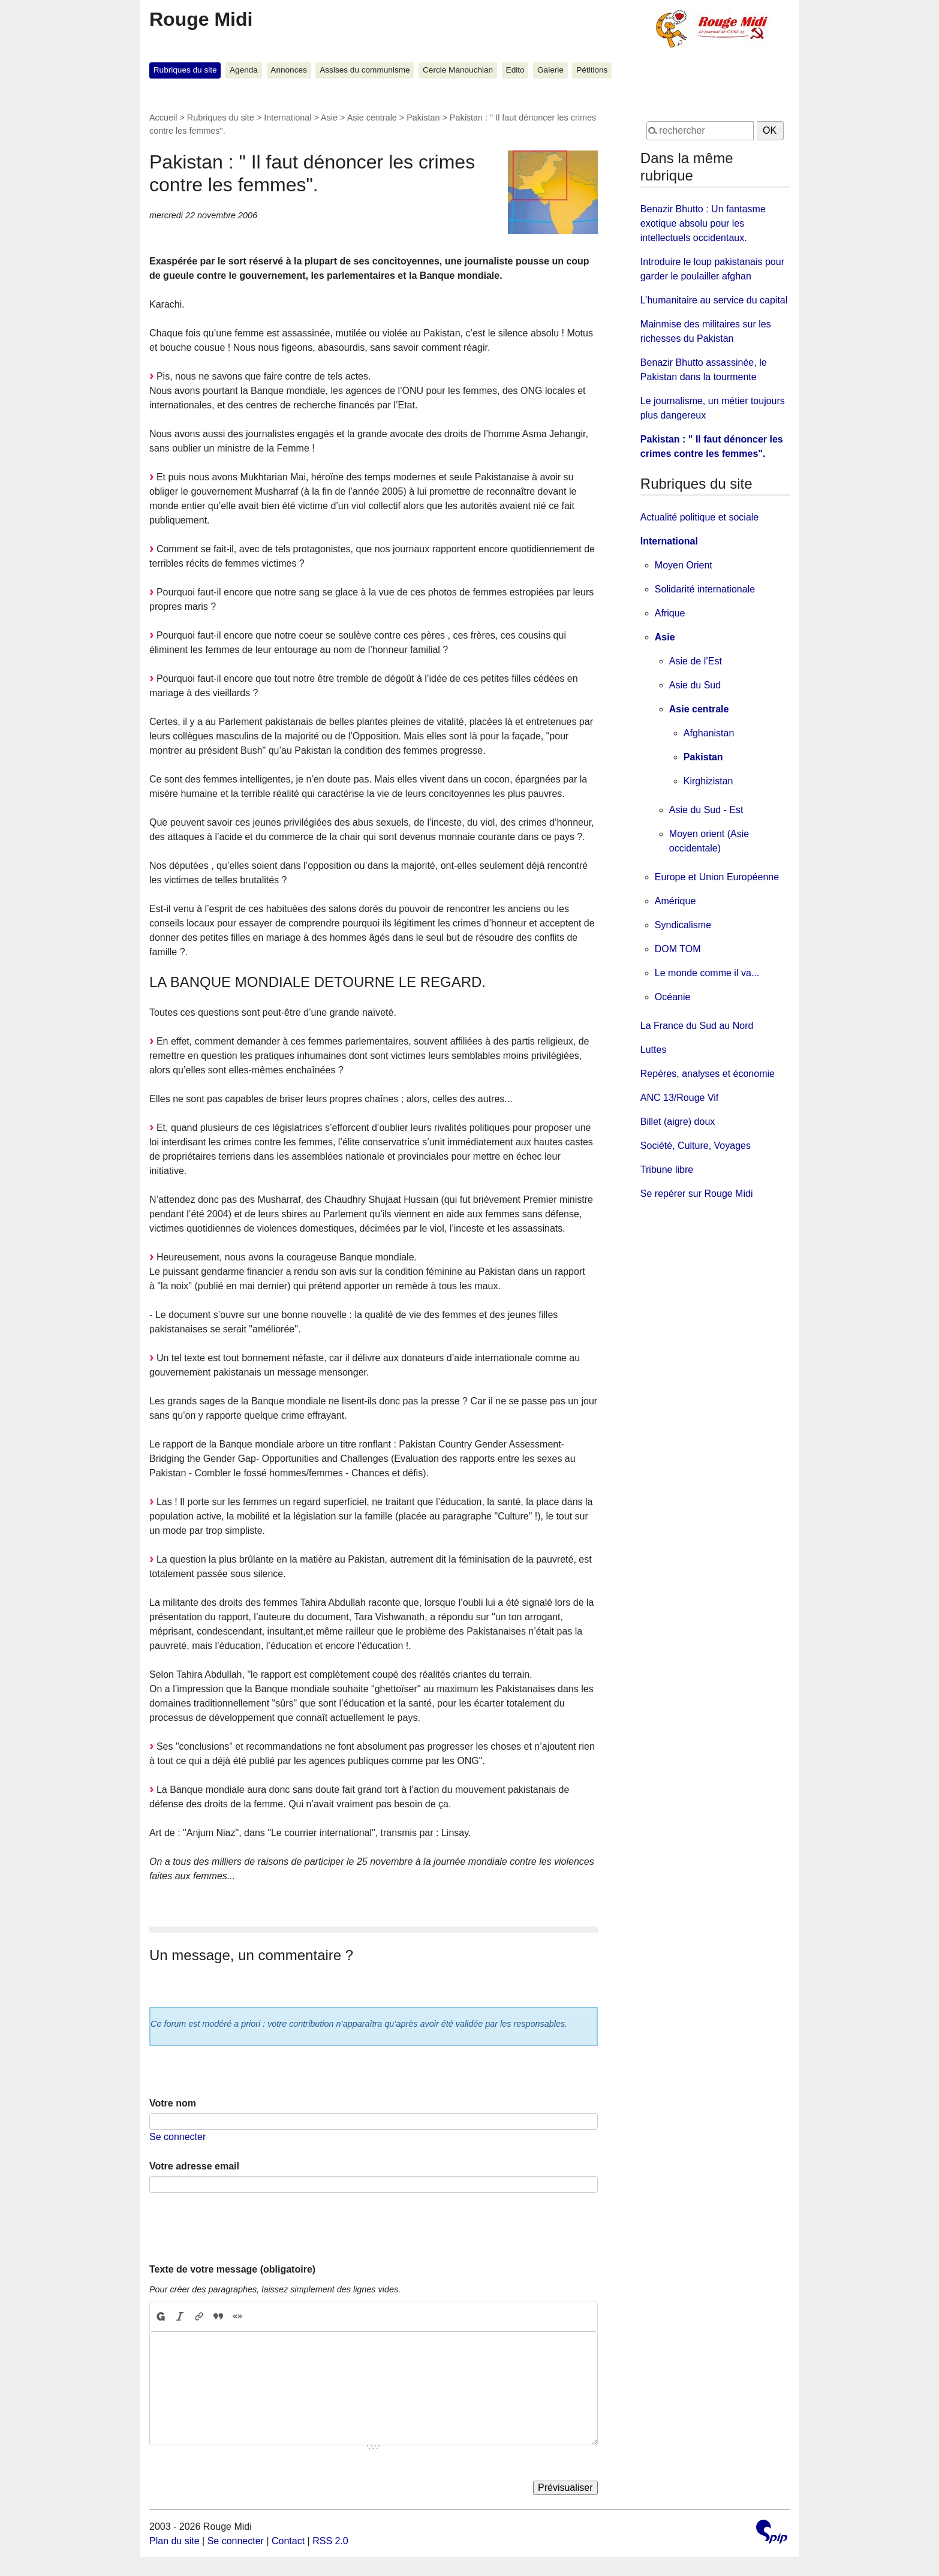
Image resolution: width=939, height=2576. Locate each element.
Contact (288, 2541)
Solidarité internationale (705, 589)
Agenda (244, 69)
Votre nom (172, 2103)
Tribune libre (666, 1169)
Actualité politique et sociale (699, 517)
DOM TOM (678, 949)
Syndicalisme (683, 925)
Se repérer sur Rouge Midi (696, 1193)
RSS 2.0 (330, 2541)
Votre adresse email (194, 2166)
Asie (329, 117)
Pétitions (591, 69)
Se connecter (177, 2137)
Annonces (288, 69)
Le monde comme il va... (707, 973)
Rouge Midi (200, 19)
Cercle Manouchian (458, 69)
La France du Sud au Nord (697, 1026)
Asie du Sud (695, 685)
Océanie (673, 997)
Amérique (675, 901)
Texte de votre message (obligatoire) (232, 2269)
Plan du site (174, 2541)
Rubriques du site (185, 69)
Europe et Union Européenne (717, 877)
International (287, 117)
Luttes (653, 1050)
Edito (515, 69)
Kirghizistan (708, 781)
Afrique (670, 613)
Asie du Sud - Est (706, 810)
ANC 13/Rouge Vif (679, 1098)
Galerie (550, 69)
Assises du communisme (365, 69)
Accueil (163, 117)
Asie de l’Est (695, 661)
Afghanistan (709, 733)
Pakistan (423, 117)
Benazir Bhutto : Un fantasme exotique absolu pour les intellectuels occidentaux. (703, 223)
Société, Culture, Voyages (695, 1145)
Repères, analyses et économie (707, 1074)
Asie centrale (372, 117)
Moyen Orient (683, 565)
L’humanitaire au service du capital (713, 300)
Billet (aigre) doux (677, 1122)
